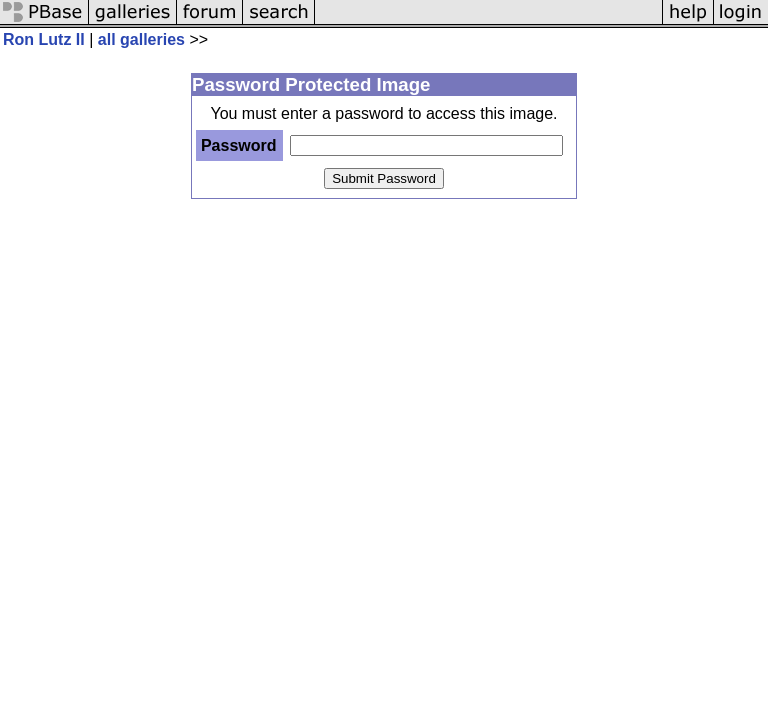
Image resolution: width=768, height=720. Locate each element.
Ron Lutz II (44, 39)
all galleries (141, 39)
